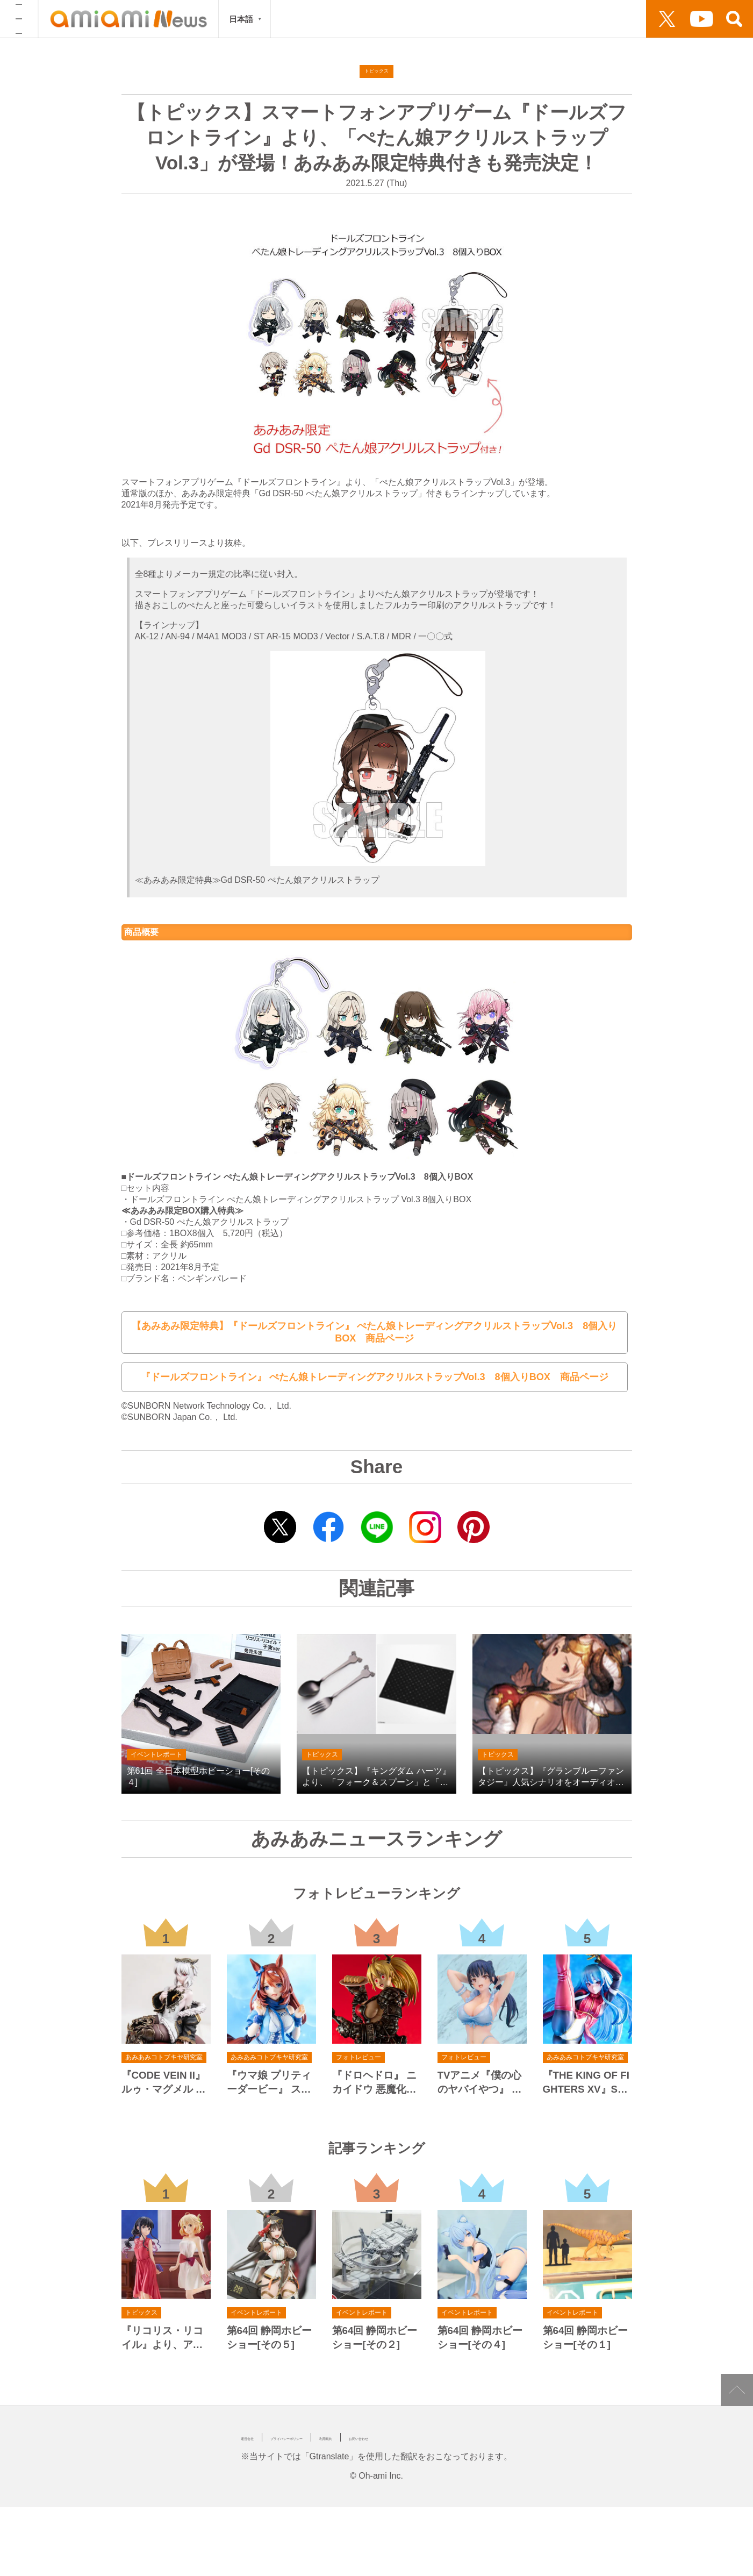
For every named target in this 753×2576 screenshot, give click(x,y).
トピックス (441, 19)
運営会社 (258, 2423)
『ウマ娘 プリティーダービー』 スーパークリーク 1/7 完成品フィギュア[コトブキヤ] (269, 2070)
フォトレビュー (309, 19)
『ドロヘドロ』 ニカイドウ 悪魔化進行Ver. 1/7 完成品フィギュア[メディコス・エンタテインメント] (376, 2070)
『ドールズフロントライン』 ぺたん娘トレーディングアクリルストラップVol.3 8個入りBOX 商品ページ (374, 1364)
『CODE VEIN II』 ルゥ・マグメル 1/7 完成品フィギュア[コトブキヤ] (165, 2070)
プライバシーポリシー (335, 2423)
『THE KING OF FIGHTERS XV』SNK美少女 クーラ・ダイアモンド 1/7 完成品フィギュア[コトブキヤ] (586, 2070)
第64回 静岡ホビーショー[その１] (585, 2324)
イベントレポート (379, 19)
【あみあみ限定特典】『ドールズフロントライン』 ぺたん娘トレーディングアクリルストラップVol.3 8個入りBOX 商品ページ (374, 1327)
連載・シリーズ (499, 19)
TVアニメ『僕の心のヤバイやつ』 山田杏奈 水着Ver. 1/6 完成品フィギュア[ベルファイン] (482, 2070)
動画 (587, 19)
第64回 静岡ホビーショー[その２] (375, 2324)
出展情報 (553, 19)
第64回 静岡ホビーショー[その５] (269, 2324)
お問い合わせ (471, 2423)
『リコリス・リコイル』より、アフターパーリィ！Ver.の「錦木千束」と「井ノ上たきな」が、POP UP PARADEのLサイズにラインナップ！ (165, 2324)
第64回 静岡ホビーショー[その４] (480, 2324)
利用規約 (412, 2423)
